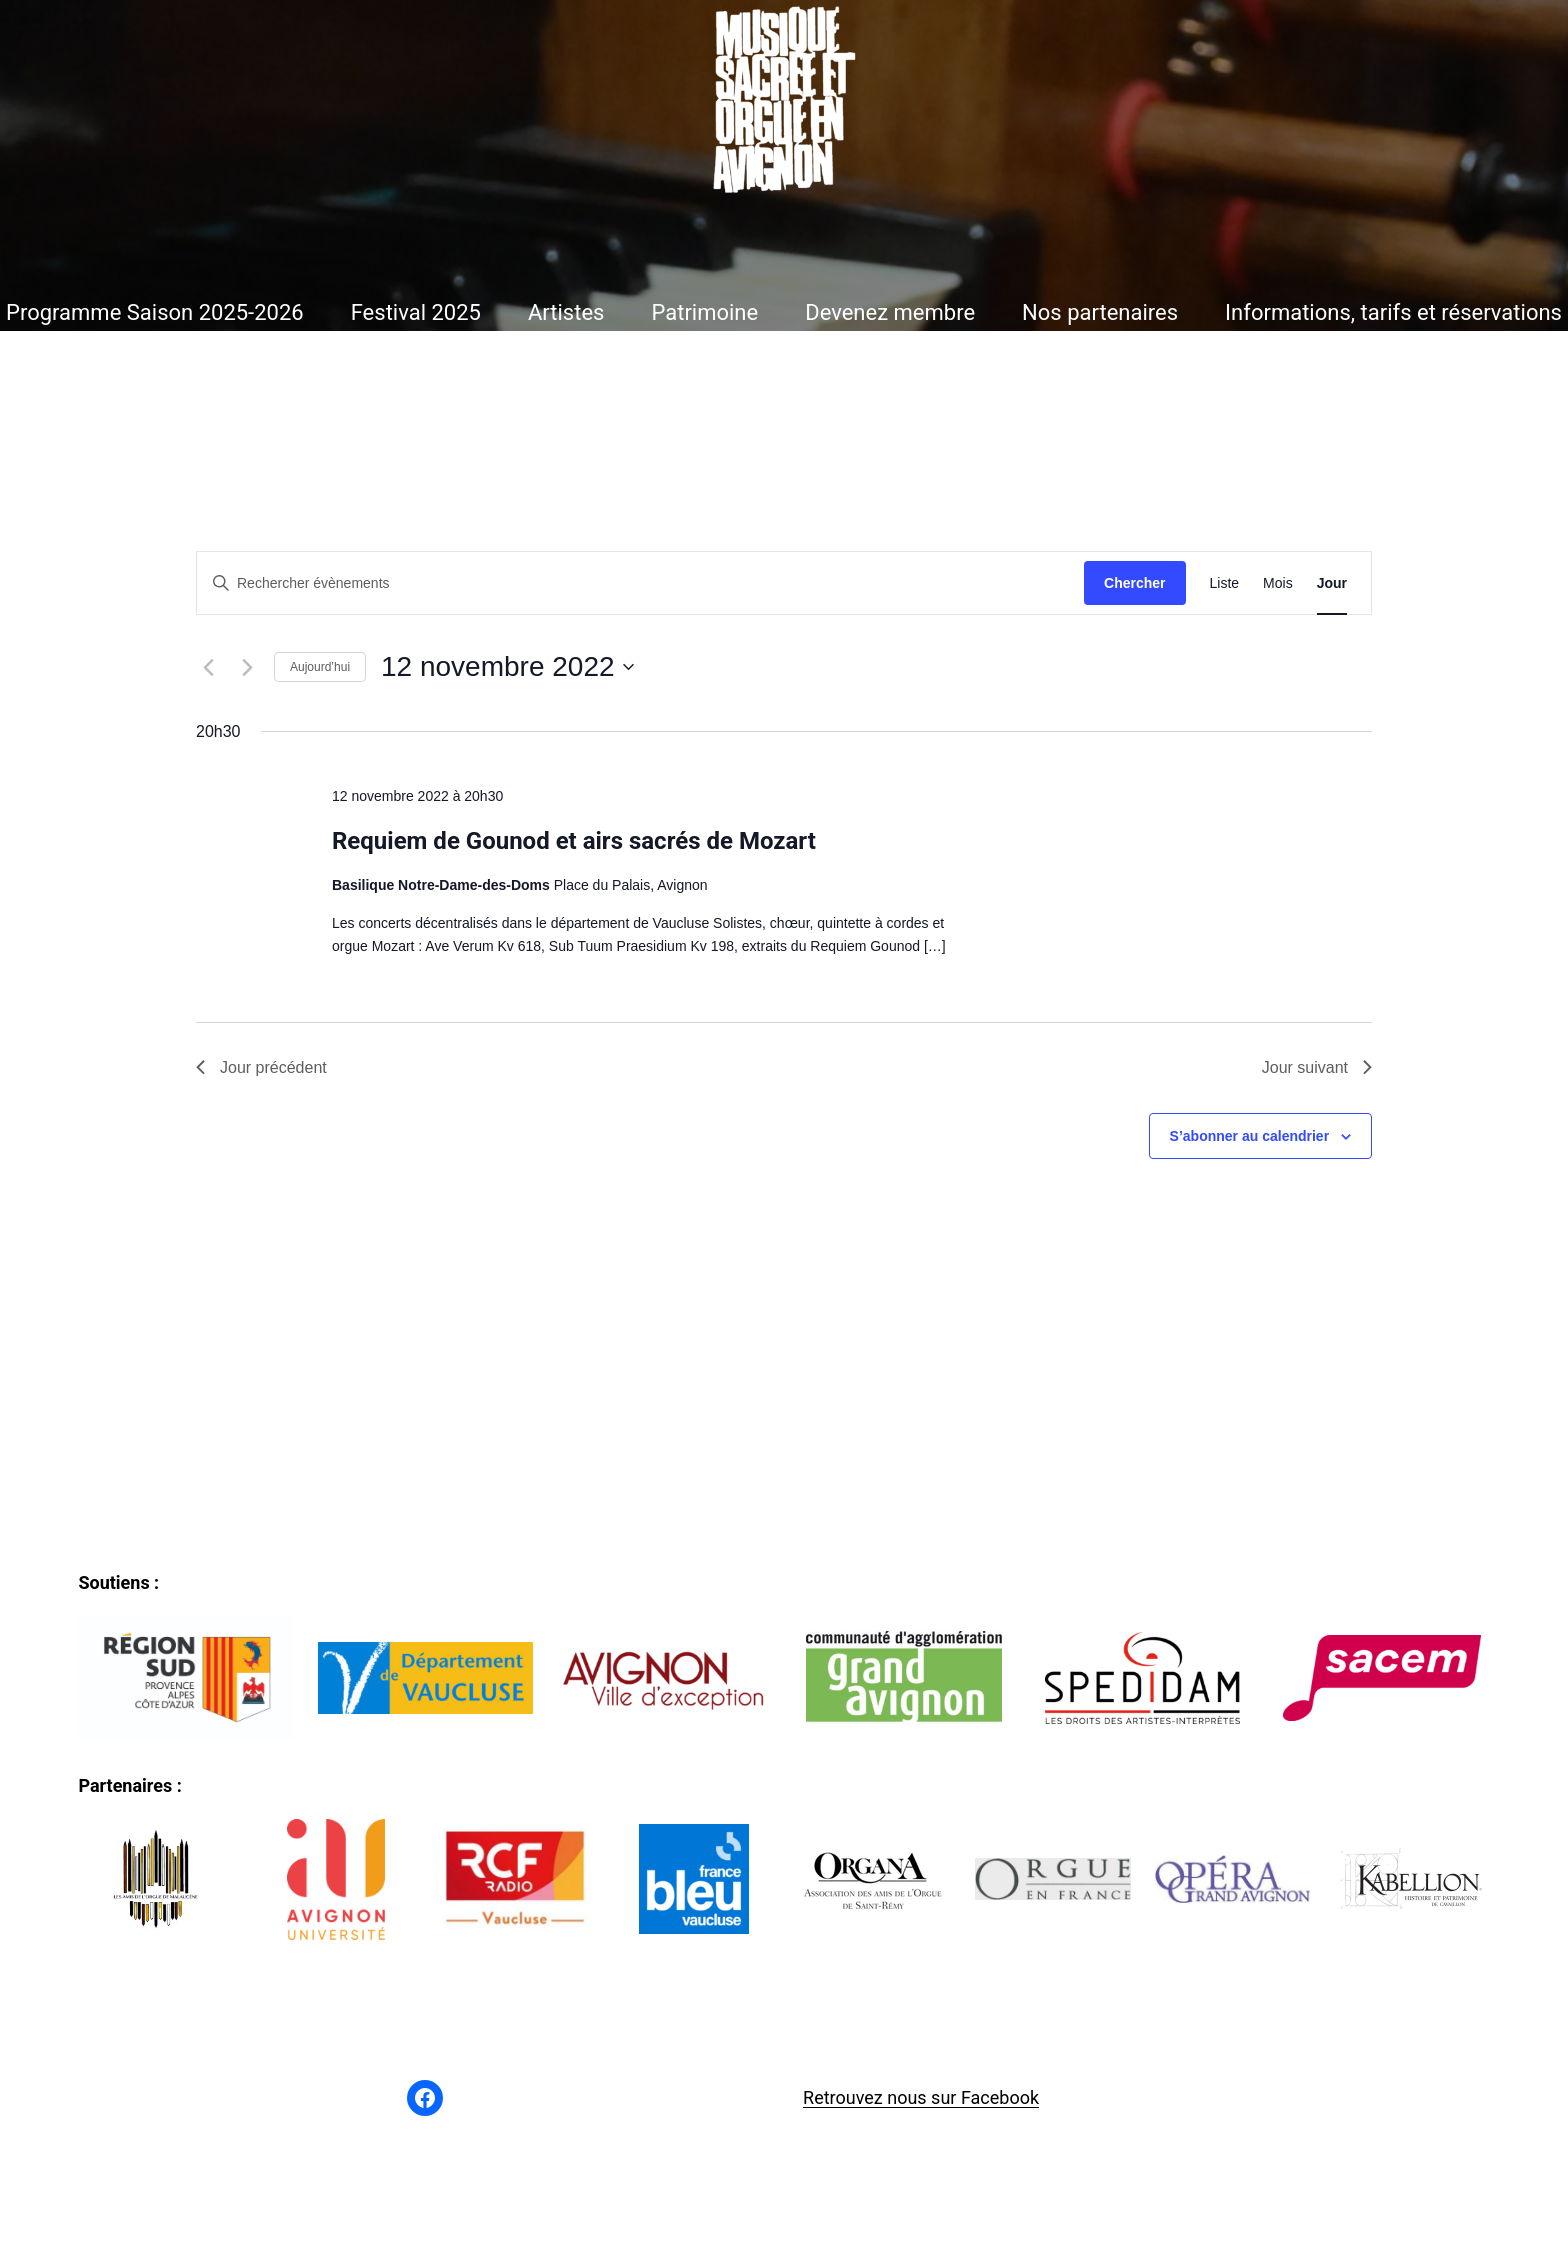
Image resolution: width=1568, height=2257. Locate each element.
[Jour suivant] (247, 667)
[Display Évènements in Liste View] (1225, 583)
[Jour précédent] (208, 667)
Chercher (1134, 583)
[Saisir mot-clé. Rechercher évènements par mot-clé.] (640, 583)
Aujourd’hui (320, 667)
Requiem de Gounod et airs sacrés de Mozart (574, 841)
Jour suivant (1317, 1067)
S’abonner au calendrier (1250, 1136)
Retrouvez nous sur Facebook (921, 2097)
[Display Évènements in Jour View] (1332, 583)
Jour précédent (261, 1067)
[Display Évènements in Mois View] (1278, 583)
